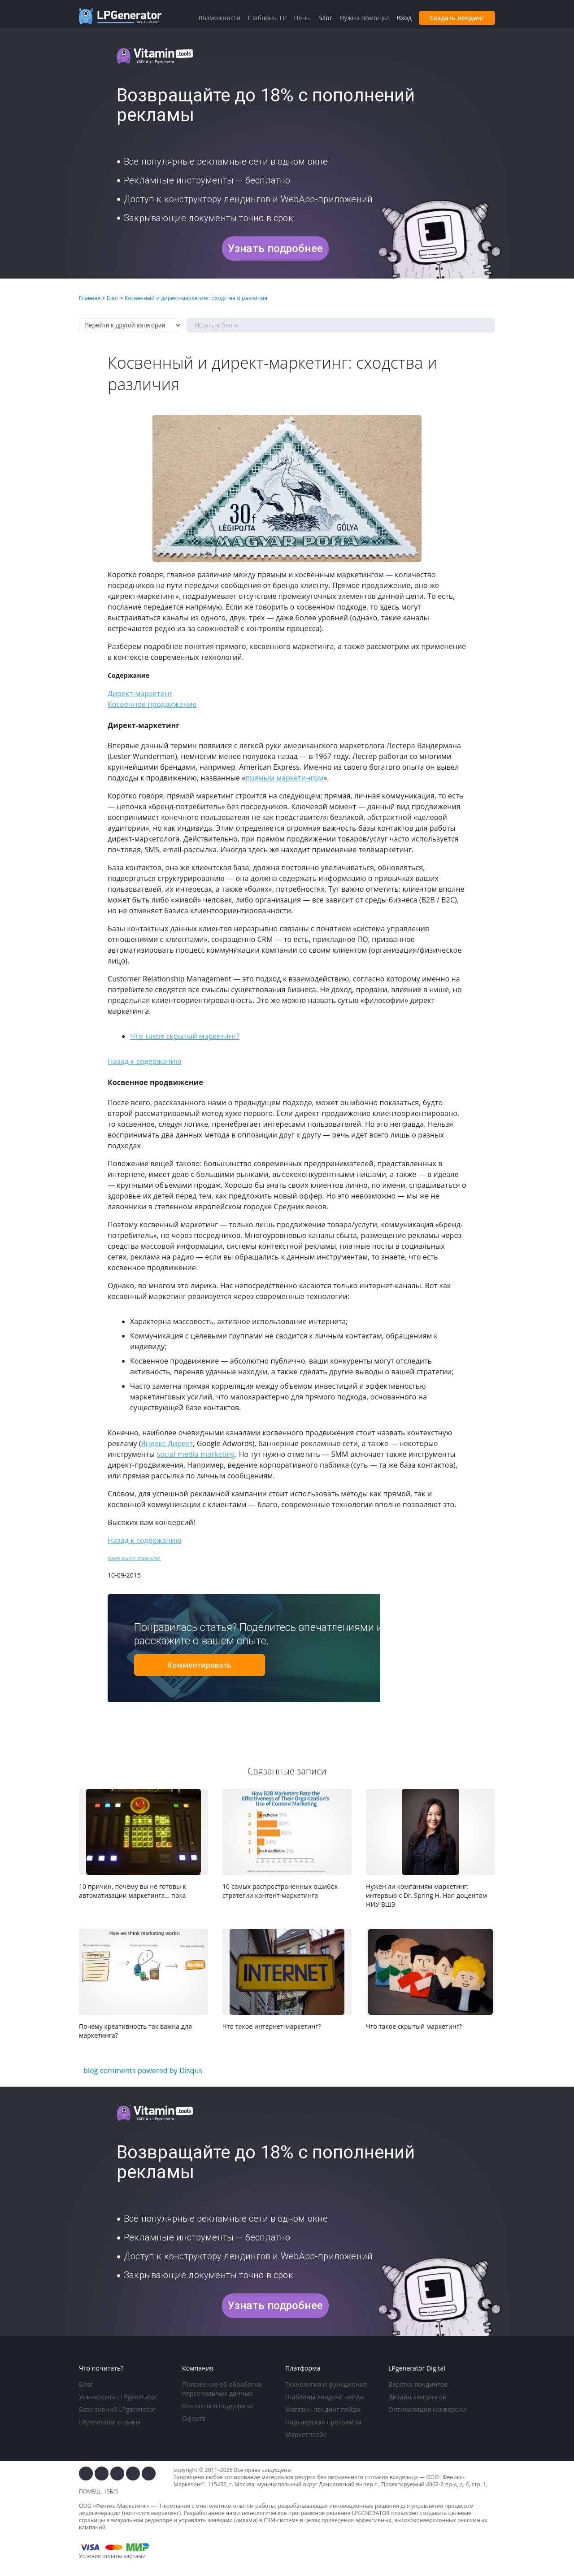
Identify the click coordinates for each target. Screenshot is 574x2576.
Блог (86, 2384)
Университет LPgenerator (118, 2397)
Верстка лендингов (418, 2384)
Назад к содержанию (144, 1061)
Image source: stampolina (134, 1558)
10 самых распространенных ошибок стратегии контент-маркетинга (280, 1891)
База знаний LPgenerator (117, 2409)
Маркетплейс (305, 2434)
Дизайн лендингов (417, 2397)
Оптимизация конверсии (427, 2409)
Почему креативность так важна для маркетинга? (135, 2031)
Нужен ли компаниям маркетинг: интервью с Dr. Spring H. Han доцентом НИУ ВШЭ (426, 1895)
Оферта (193, 2418)
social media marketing (196, 1454)
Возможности (219, 17)
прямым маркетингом (284, 778)
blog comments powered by (142, 2070)
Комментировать (199, 1665)
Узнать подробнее (275, 248)
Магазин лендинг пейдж (323, 2409)
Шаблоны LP (267, 17)
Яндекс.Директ (167, 1443)
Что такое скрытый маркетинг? (184, 1036)
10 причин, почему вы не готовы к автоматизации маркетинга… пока (132, 1891)
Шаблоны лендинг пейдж (324, 2397)
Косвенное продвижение (152, 704)
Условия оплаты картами (112, 2556)
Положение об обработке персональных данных (221, 2388)
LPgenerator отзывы (109, 2422)
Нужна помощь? (364, 17)
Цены (302, 17)
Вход (404, 17)
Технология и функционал (326, 2384)
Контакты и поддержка (217, 2406)
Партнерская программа (323, 2422)
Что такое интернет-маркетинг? (271, 2026)
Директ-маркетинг (140, 693)
